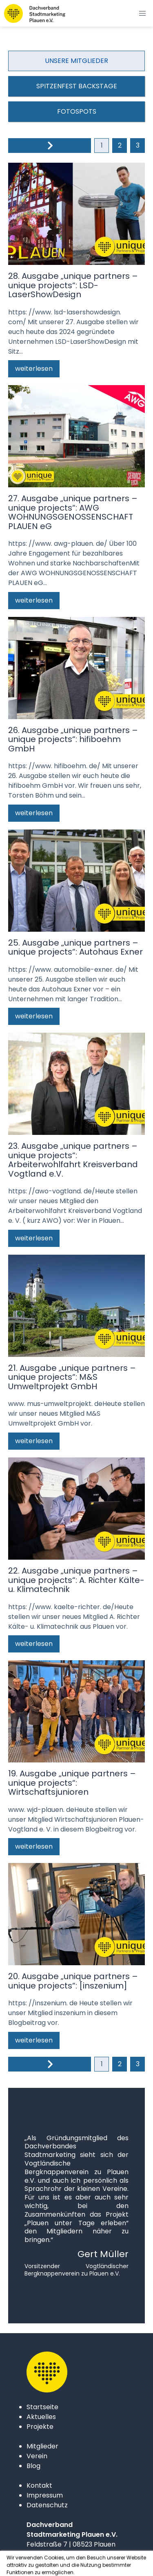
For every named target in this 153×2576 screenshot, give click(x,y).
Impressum (45, 2495)
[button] (142, 13)
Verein (37, 2456)
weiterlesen (34, 368)
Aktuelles (41, 2416)
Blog (33, 2466)
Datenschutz (47, 2505)
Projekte (40, 2426)
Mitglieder (42, 2446)
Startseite (42, 2407)
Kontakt (39, 2485)
